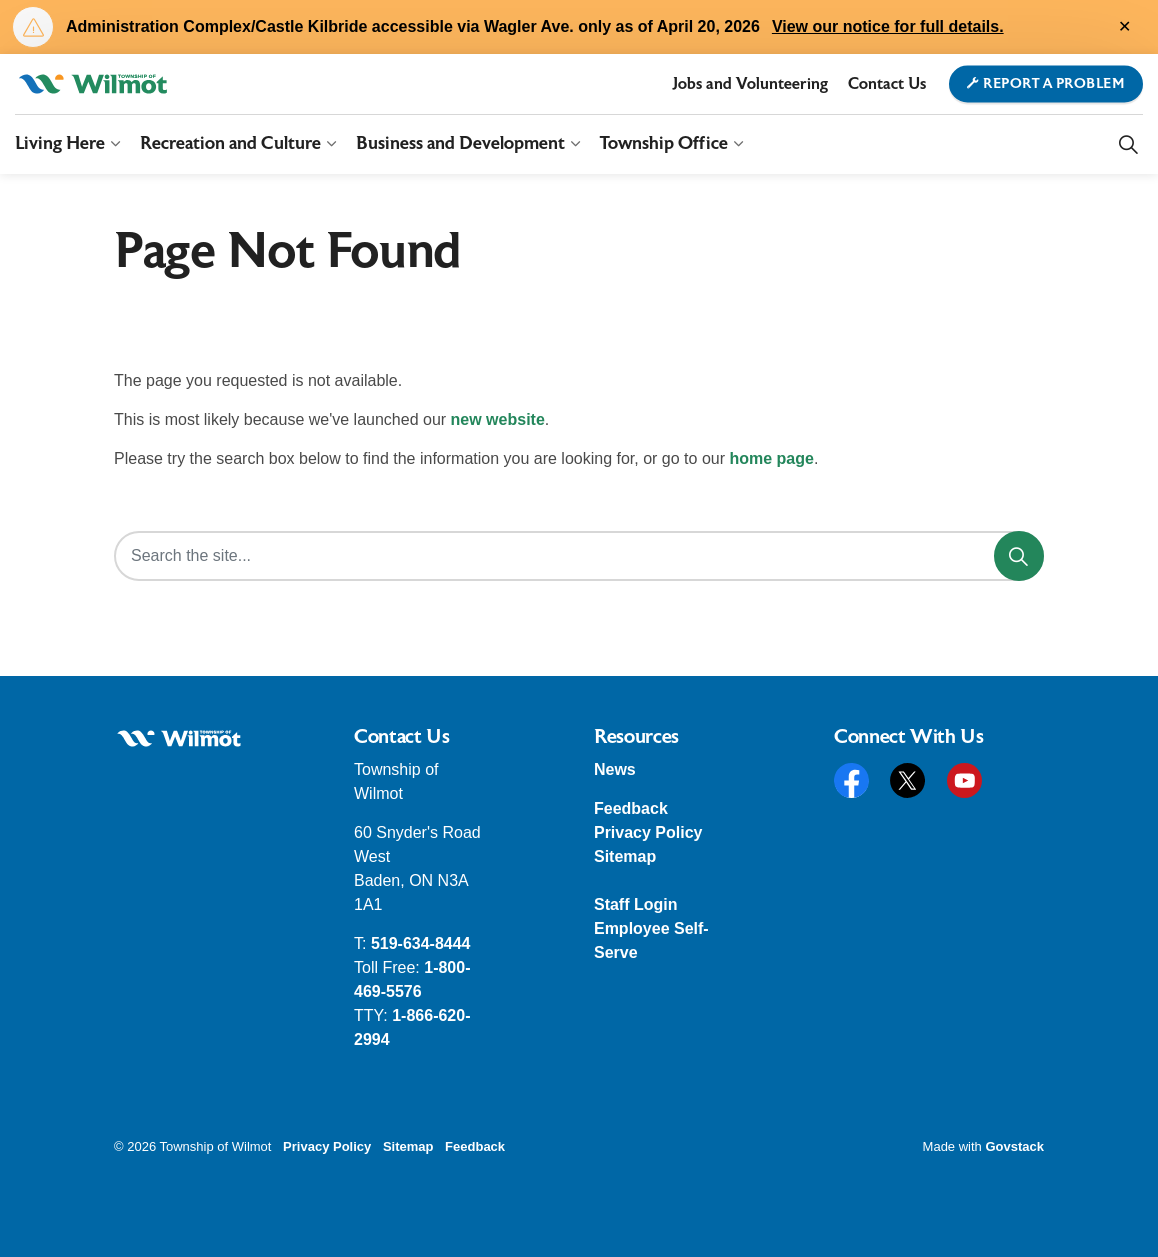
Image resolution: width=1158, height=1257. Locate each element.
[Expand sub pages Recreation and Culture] (331, 144)
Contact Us (887, 84)
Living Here (60, 143)
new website (498, 419)
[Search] (1019, 556)
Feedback (631, 808)
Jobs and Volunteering (750, 84)
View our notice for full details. (888, 26)
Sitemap (625, 856)
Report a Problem (1046, 84)
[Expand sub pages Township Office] (738, 144)
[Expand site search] (1128, 144)
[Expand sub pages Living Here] (115, 144)
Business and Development (460, 143)
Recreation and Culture (230, 143)
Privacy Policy (648, 832)
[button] (179, 738)
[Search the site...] (579, 556)
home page (771, 458)
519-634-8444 (421, 943)
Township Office (664, 143)
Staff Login (636, 904)
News (615, 769)
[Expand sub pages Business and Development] (575, 144)
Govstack (1014, 1146)
